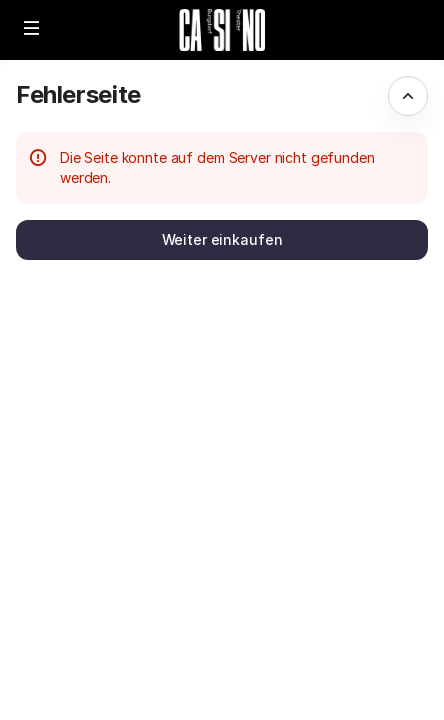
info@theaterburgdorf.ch (335, 620)
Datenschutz (293, 665)
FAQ (265, 688)
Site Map (280, 598)
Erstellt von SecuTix (317, 576)
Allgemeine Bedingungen (332, 643)
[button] (32, 28)
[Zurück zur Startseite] (222, 30)
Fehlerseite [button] (78, 94)
